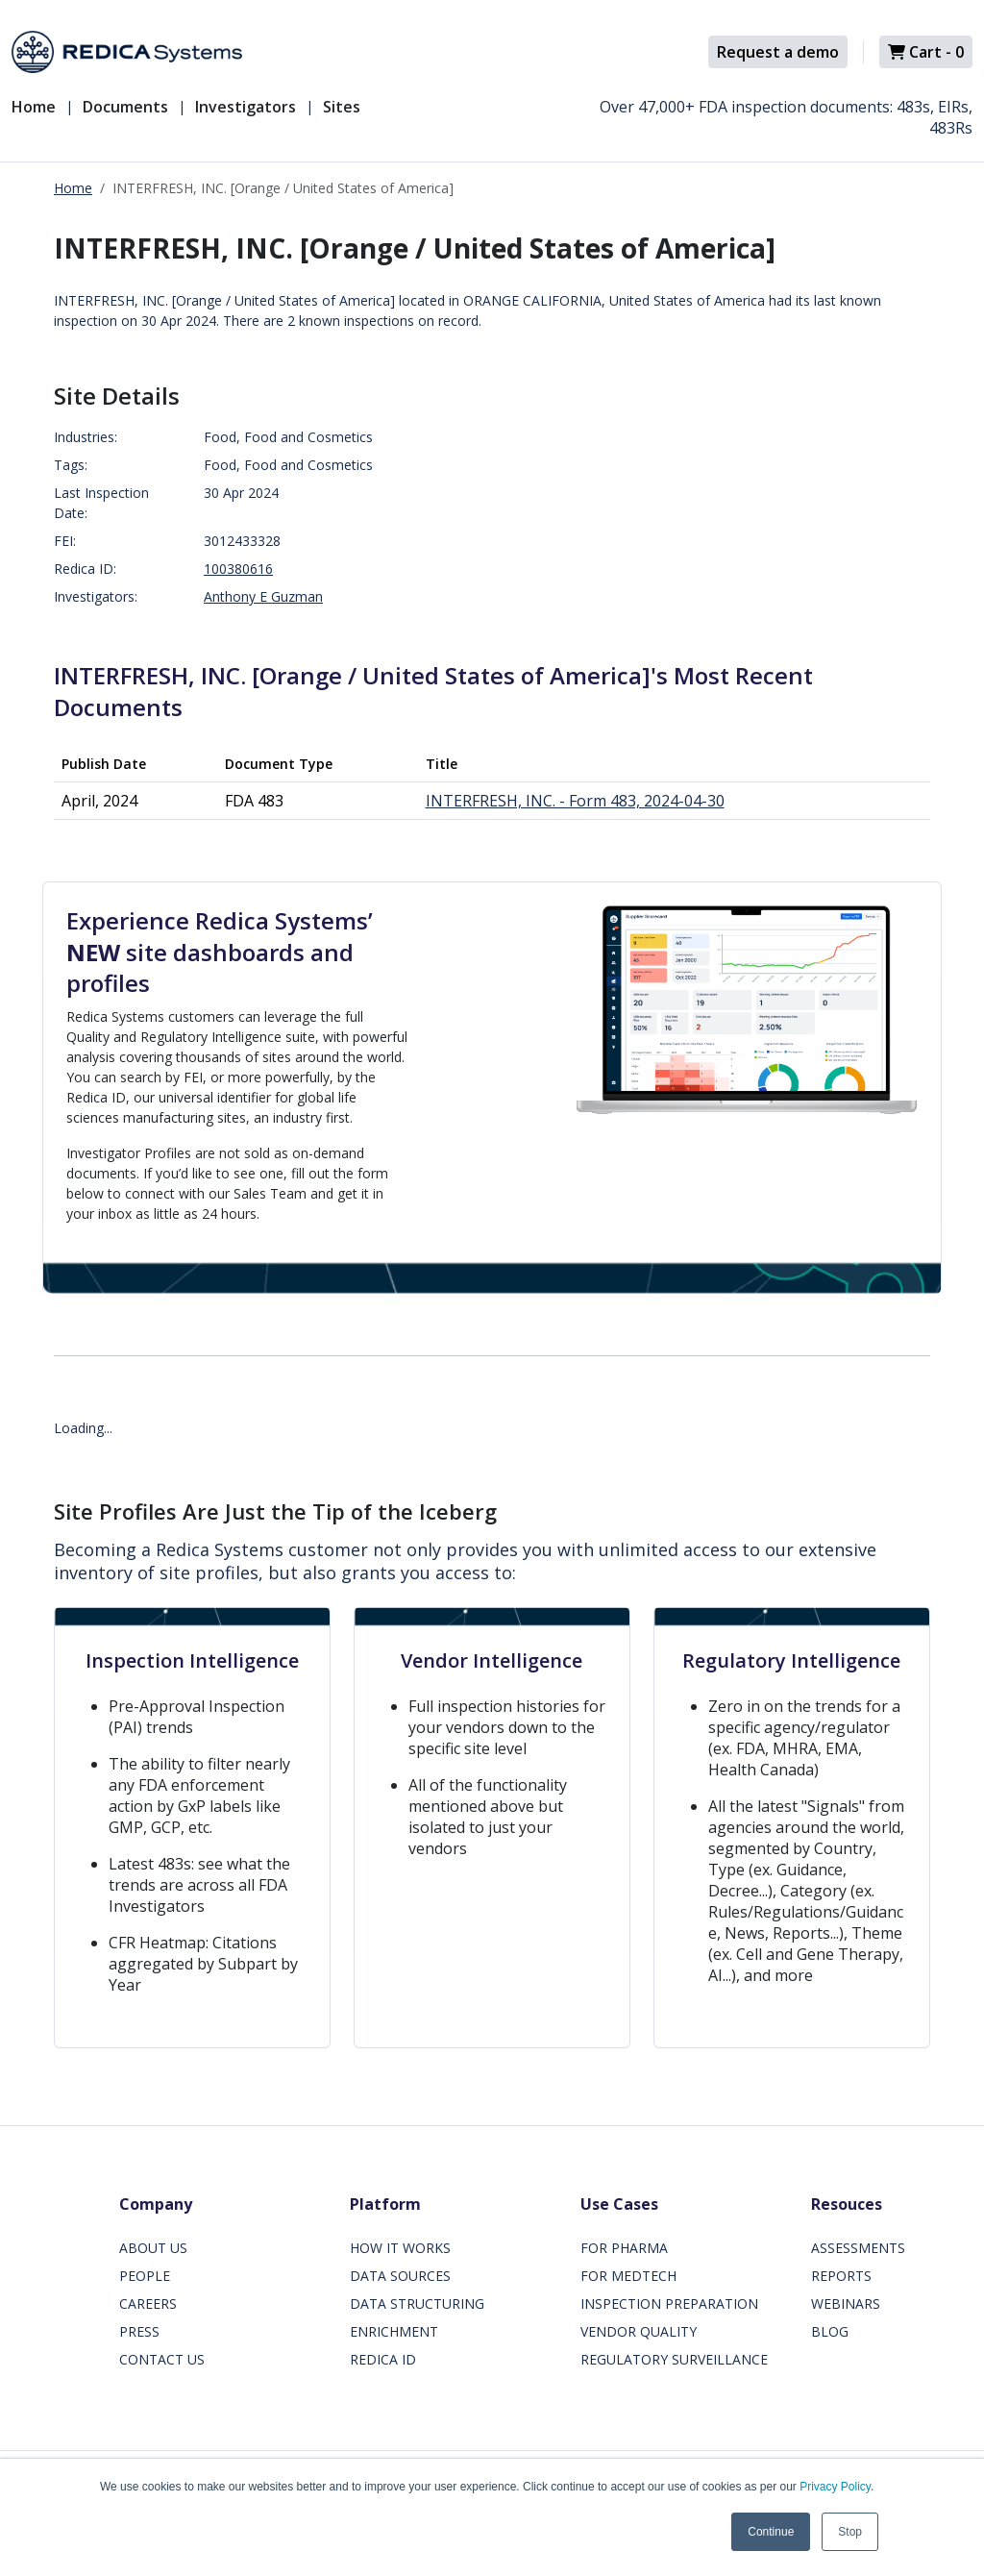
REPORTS (841, 2275)
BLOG (830, 2331)
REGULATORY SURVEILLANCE (674, 2359)
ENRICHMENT (394, 2331)
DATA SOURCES (400, 2275)
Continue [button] (771, 2532)
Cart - (926, 51)
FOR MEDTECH (628, 2275)
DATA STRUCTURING (417, 2303)
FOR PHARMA (624, 2248)
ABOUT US (153, 2248)
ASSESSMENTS (858, 2248)
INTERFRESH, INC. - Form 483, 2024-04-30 (575, 800)
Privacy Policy (835, 2486)
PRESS (139, 2331)
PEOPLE (144, 2275)
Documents (125, 106)
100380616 (238, 568)
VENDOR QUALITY (638, 2331)
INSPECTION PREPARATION (669, 2303)
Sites (341, 106)
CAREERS (148, 2303)
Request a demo (778, 51)
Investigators (245, 106)
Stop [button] (850, 2532)
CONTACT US (162, 2359)
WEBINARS (845, 2303)
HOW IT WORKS (400, 2248)
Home (34, 106)
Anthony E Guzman (263, 596)
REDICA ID (383, 2359)
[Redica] (127, 52)
